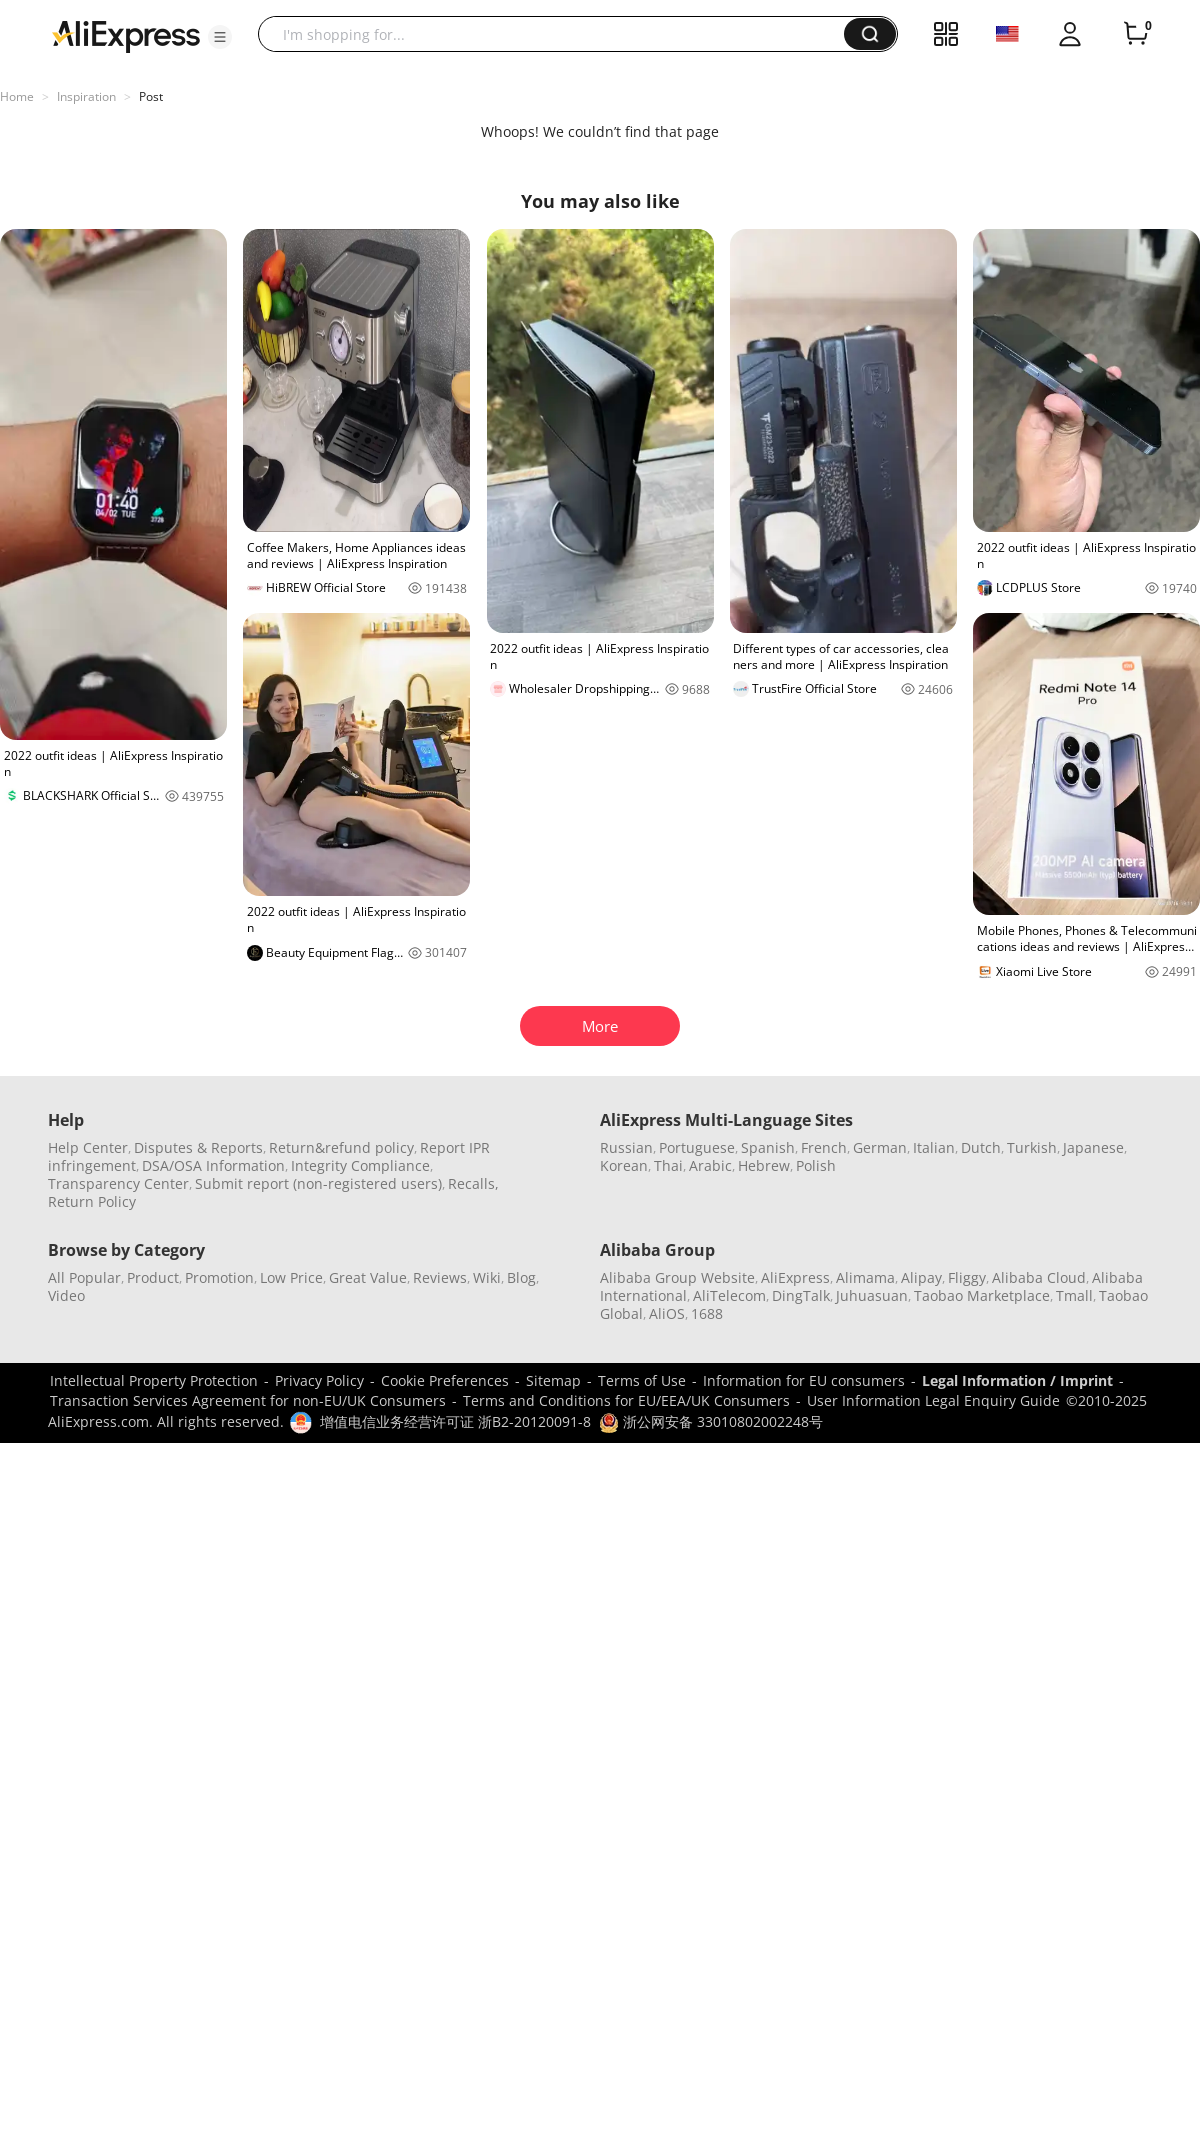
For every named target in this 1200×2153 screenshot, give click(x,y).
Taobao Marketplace (982, 1295)
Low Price (291, 1277)
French (824, 1147)
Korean (624, 1165)
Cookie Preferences (445, 1380)
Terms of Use (642, 1380)
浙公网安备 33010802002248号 (711, 1421)
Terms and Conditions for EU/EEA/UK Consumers (626, 1400)
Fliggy (967, 1277)
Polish (816, 1165)
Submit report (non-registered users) (318, 1183)
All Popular (84, 1277)
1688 (707, 1313)
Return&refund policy (341, 1147)
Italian (934, 1147)
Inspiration (86, 96)
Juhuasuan (872, 1295)
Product (153, 1277)
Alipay (921, 1277)
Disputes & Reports (198, 1147)
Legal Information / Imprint (1017, 1380)
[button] (220, 37)
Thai (668, 1165)
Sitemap (553, 1380)
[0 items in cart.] (1136, 34)
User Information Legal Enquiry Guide (933, 1400)
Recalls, (473, 1183)
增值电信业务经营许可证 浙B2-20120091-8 (455, 1421)
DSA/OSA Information (213, 1165)
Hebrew (764, 1165)
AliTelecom (729, 1295)
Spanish (768, 1147)
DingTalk (801, 1295)
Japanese (1093, 1147)
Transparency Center (118, 1183)
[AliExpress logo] (126, 35)
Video (66, 1295)
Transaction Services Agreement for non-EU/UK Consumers (248, 1400)
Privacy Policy (319, 1380)
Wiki (487, 1277)
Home (17, 96)
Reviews (440, 1277)
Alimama (865, 1277)
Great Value (368, 1277)
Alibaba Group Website (677, 1277)
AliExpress (795, 1277)
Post (151, 96)
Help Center (88, 1147)
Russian (626, 1147)
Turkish (1032, 1147)
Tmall (1074, 1295)
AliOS (667, 1313)
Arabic (710, 1165)
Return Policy (92, 1201)
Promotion (219, 1277)
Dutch (981, 1147)
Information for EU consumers (804, 1380)
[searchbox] (558, 34)
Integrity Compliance (360, 1165)
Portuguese (697, 1147)
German (880, 1147)
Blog (521, 1277)
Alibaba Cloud (1039, 1277)
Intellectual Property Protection (154, 1380)
